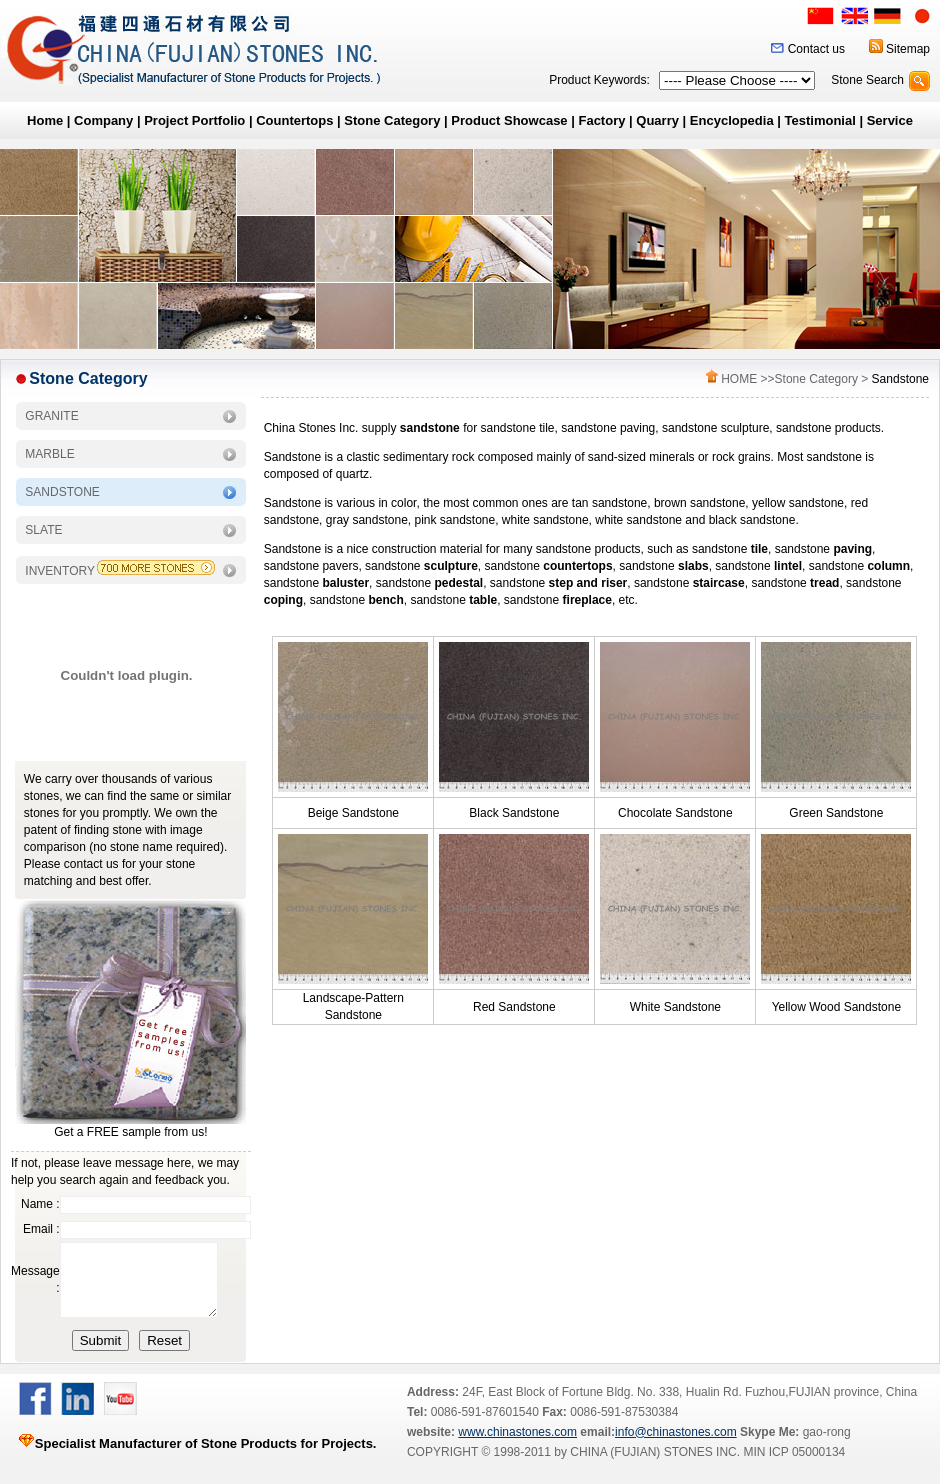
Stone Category (392, 120)
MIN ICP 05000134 (792, 1467)
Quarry (657, 120)
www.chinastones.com (517, 1447)
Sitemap (908, 49)
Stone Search (867, 80)
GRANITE (51, 416)
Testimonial (820, 120)
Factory (601, 120)
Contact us (816, 49)
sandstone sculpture (715, 428)
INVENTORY (60, 571)
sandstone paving (608, 428)
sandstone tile (517, 428)
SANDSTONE (62, 492)
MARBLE (49, 454)
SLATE (43, 530)
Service (890, 120)
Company (103, 120)
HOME (739, 379)
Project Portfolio (194, 120)
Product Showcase (509, 120)
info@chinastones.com (676, 1447)
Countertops (294, 120)
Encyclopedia (732, 120)
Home (45, 120)
